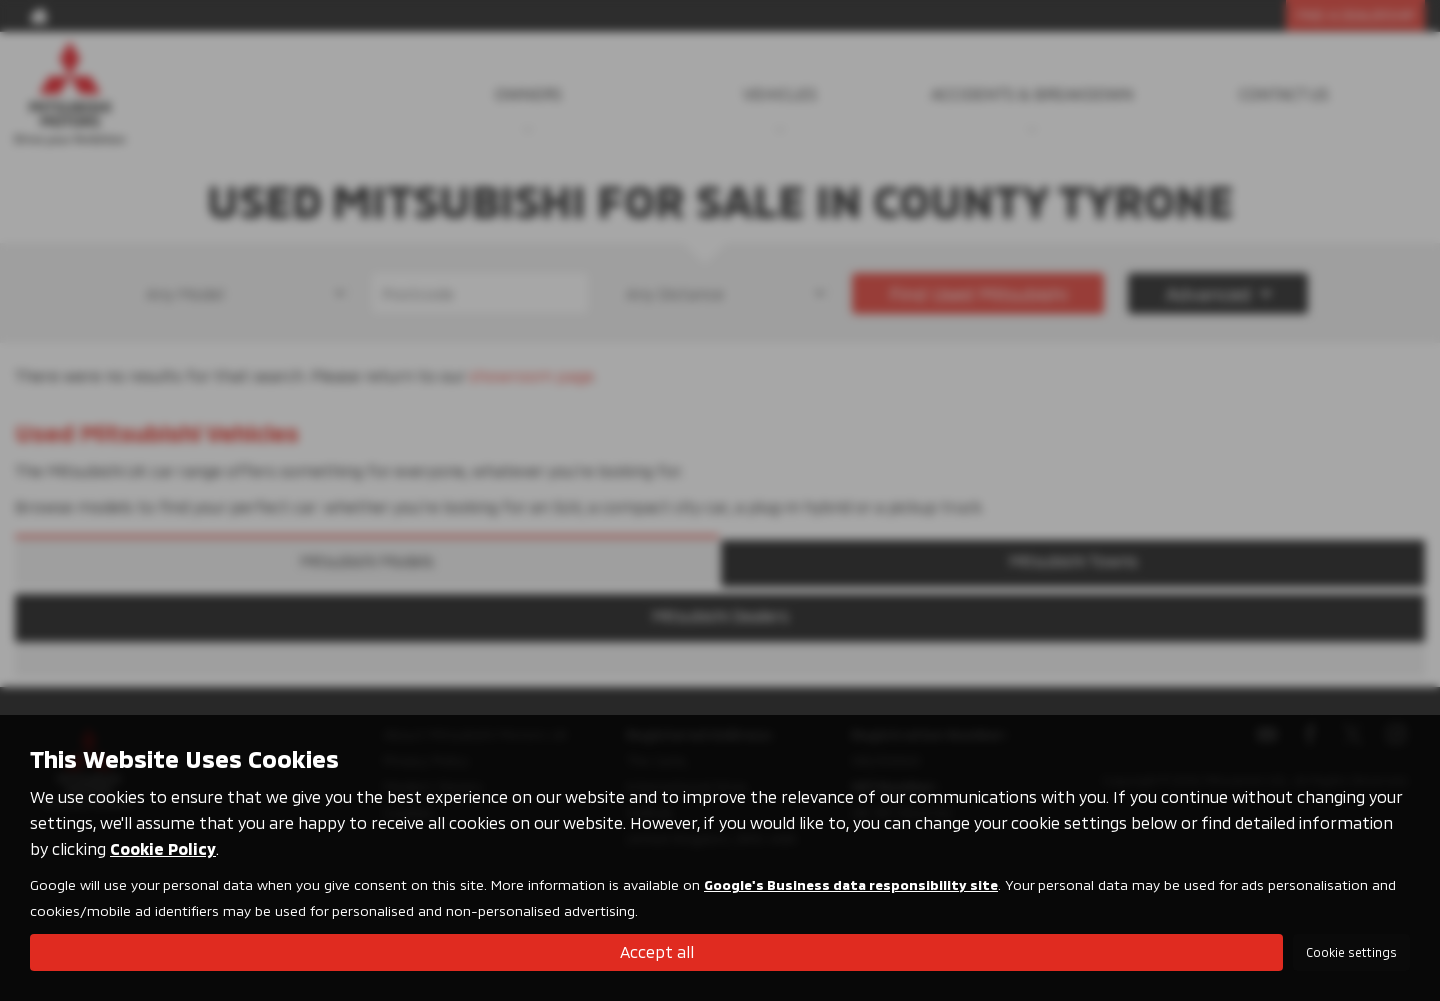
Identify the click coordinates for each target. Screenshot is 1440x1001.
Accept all (657, 951)
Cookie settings (1351, 952)
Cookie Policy (163, 848)
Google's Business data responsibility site (851, 884)
